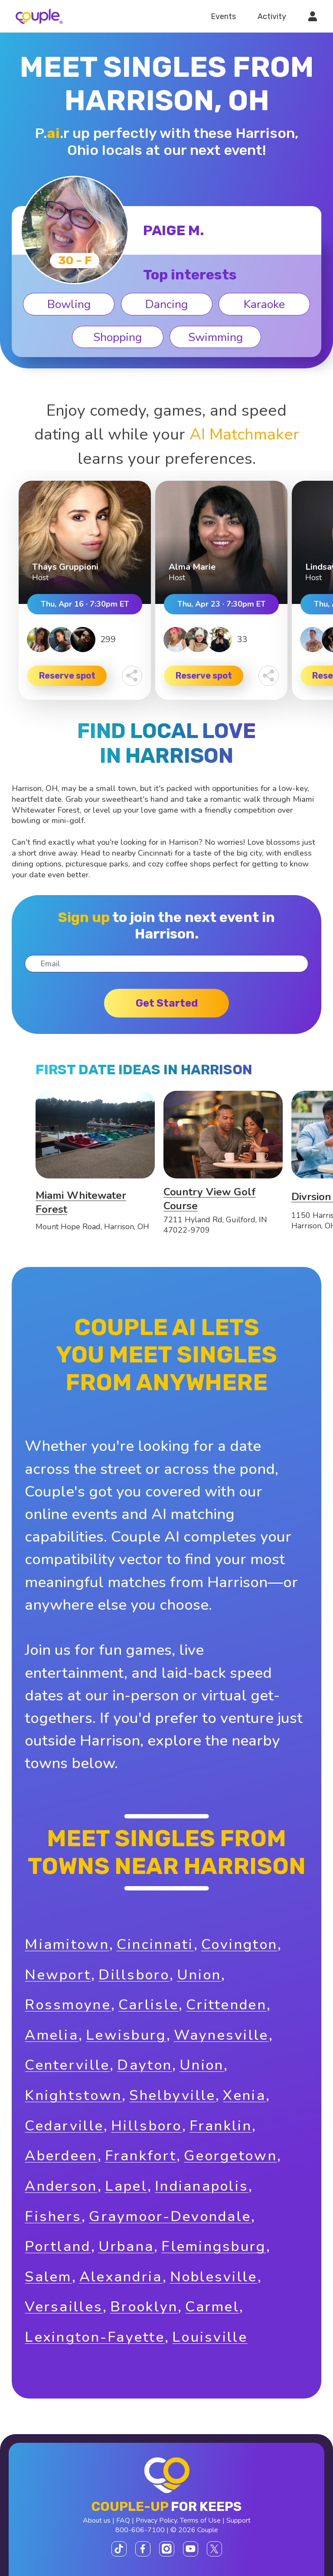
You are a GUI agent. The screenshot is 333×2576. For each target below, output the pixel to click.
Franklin (220, 2126)
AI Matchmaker (244, 434)
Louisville (210, 2337)
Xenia (244, 2095)
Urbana (126, 2246)
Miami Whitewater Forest (81, 1202)
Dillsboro (134, 1975)
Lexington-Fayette (95, 2337)
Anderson (61, 2186)
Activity (272, 16)
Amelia (51, 2035)
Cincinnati (155, 1944)
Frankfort (141, 2156)
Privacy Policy (156, 2520)
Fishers (53, 2216)
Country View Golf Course (209, 1199)
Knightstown (73, 2095)
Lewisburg (126, 2035)
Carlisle (148, 2005)
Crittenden (226, 2005)
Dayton (144, 2065)
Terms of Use (200, 2520)
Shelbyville (172, 2095)
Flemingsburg (213, 2246)
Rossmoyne (68, 2005)
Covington (239, 1944)
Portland (58, 2246)
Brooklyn (144, 2307)
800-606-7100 (140, 2530)
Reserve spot (67, 675)
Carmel (212, 2307)
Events (223, 16)
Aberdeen (61, 2156)
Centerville (67, 2065)
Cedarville (64, 2126)
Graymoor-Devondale (170, 2216)
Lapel (126, 2186)
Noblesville (214, 2277)
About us (97, 2520)
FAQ (123, 2520)
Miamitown (67, 1944)
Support (238, 2520)
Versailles (64, 2307)
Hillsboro (146, 2126)
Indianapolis (201, 2186)
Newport (58, 1975)
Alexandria (121, 2277)
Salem (48, 2277)
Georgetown (230, 2156)
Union (199, 1975)
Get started (167, 1003)
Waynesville (221, 2035)
